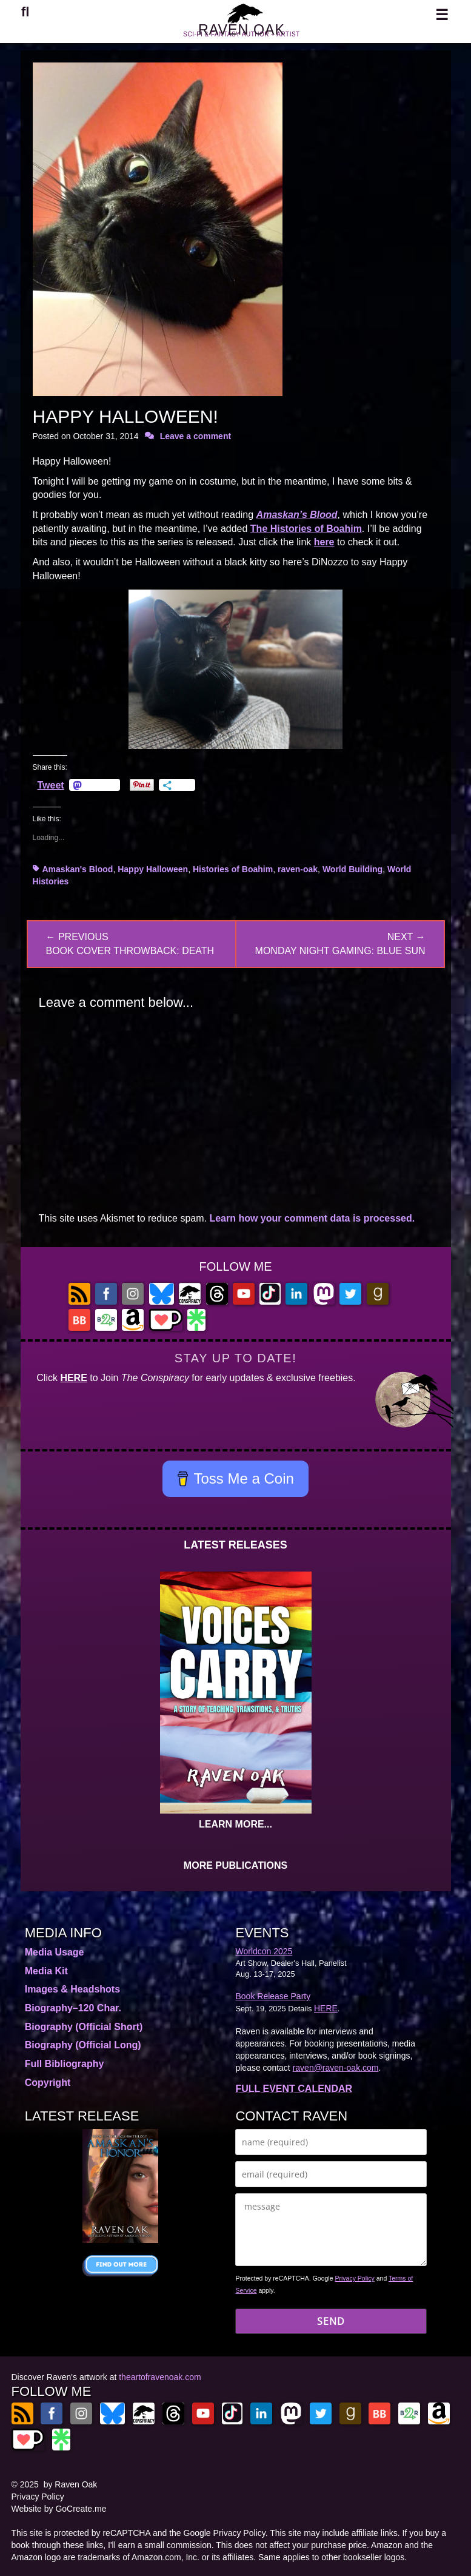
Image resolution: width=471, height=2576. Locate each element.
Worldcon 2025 (263, 1951)
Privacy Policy (354, 2278)
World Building (352, 869)
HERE (73, 1378)
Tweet (51, 785)
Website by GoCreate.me (59, 2509)
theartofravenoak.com (160, 2377)
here (324, 542)
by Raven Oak (71, 2484)
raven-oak (298, 869)
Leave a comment (196, 436)
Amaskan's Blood (77, 869)
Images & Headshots (72, 1989)
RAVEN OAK (241, 35)
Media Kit (46, 1971)
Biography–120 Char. (73, 2008)
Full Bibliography (64, 2064)
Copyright (48, 2082)
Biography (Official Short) (84, 2027)
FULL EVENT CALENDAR (293, 2088)
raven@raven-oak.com (336, 2068)
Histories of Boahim (233, 869)
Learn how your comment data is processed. (312, 1218)
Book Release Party (272, 1996)
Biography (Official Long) (83, 2045)
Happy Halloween (153, 869)
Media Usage (54, 1952)
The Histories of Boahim (306, 528)
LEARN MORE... (235, 1824)
